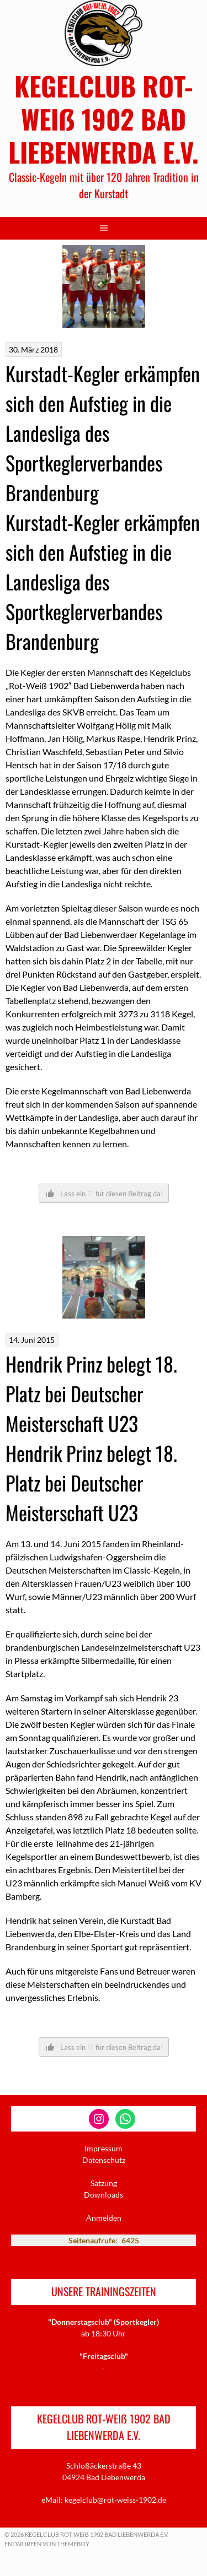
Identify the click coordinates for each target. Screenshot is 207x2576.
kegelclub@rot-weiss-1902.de (115, 2499)
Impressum (103, 2148)
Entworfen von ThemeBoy (46, 2543)
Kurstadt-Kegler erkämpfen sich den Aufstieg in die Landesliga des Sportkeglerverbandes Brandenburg (103, 433)
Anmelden (103, 2217)
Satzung (104, 2183)
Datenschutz (103, 2160)
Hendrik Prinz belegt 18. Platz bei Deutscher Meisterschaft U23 (91, 1393)
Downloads (103, 2194)
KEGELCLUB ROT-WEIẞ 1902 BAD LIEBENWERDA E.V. (103, 118)
